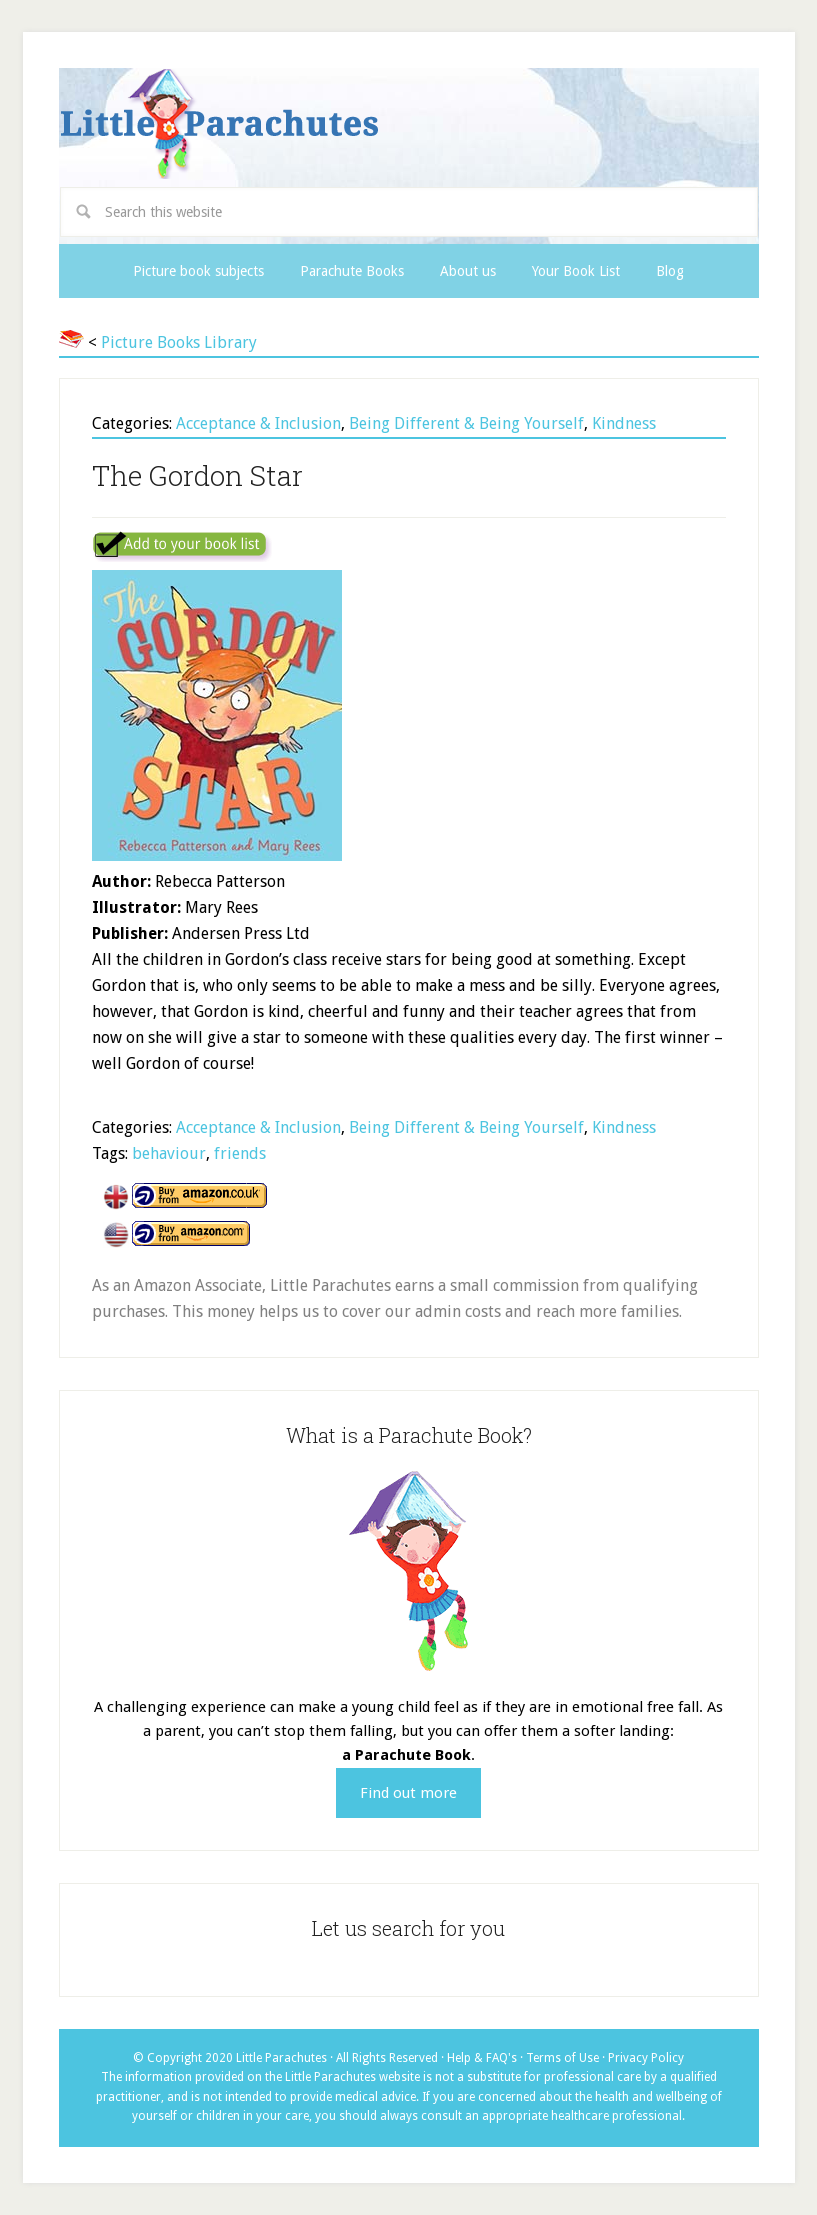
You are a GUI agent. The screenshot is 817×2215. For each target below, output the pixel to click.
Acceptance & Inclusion (258, 423)
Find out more (408, 1793)
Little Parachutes (409, 124)
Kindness (624, 423)
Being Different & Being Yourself (466, 423)
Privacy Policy (646, 2058)
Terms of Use (562, 2058)
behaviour (169, 1153)
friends (240, 1153)
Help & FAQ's (482, 2058)
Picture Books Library (179, 342)
